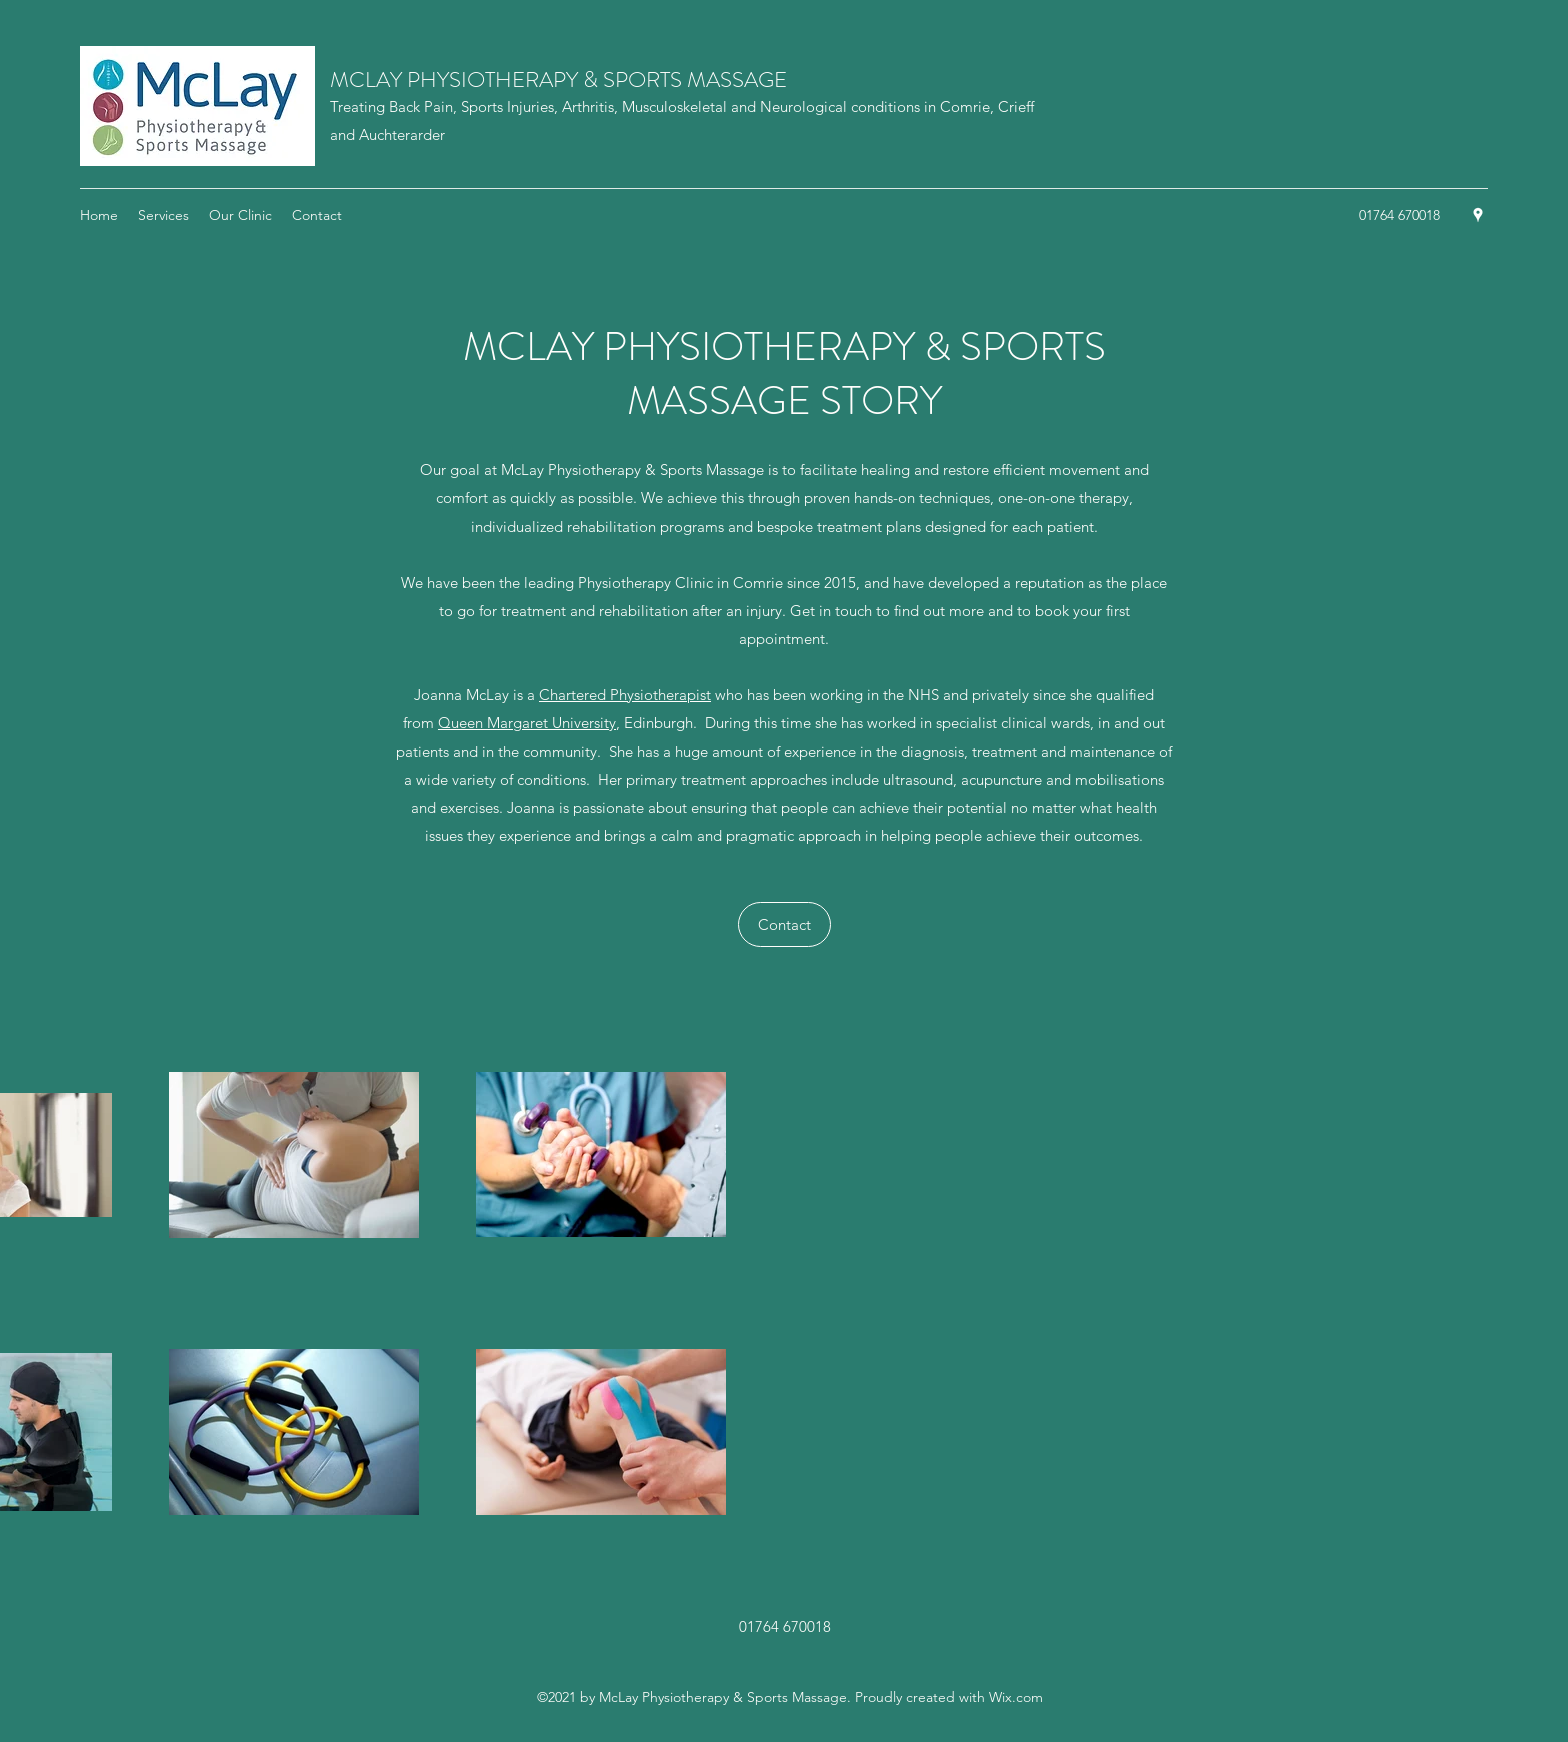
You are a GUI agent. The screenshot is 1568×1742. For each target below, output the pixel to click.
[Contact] (784, 924)
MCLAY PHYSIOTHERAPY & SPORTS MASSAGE (558, 79)
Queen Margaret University (527, 722)
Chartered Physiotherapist (625, 694)
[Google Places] (1478, 215)
